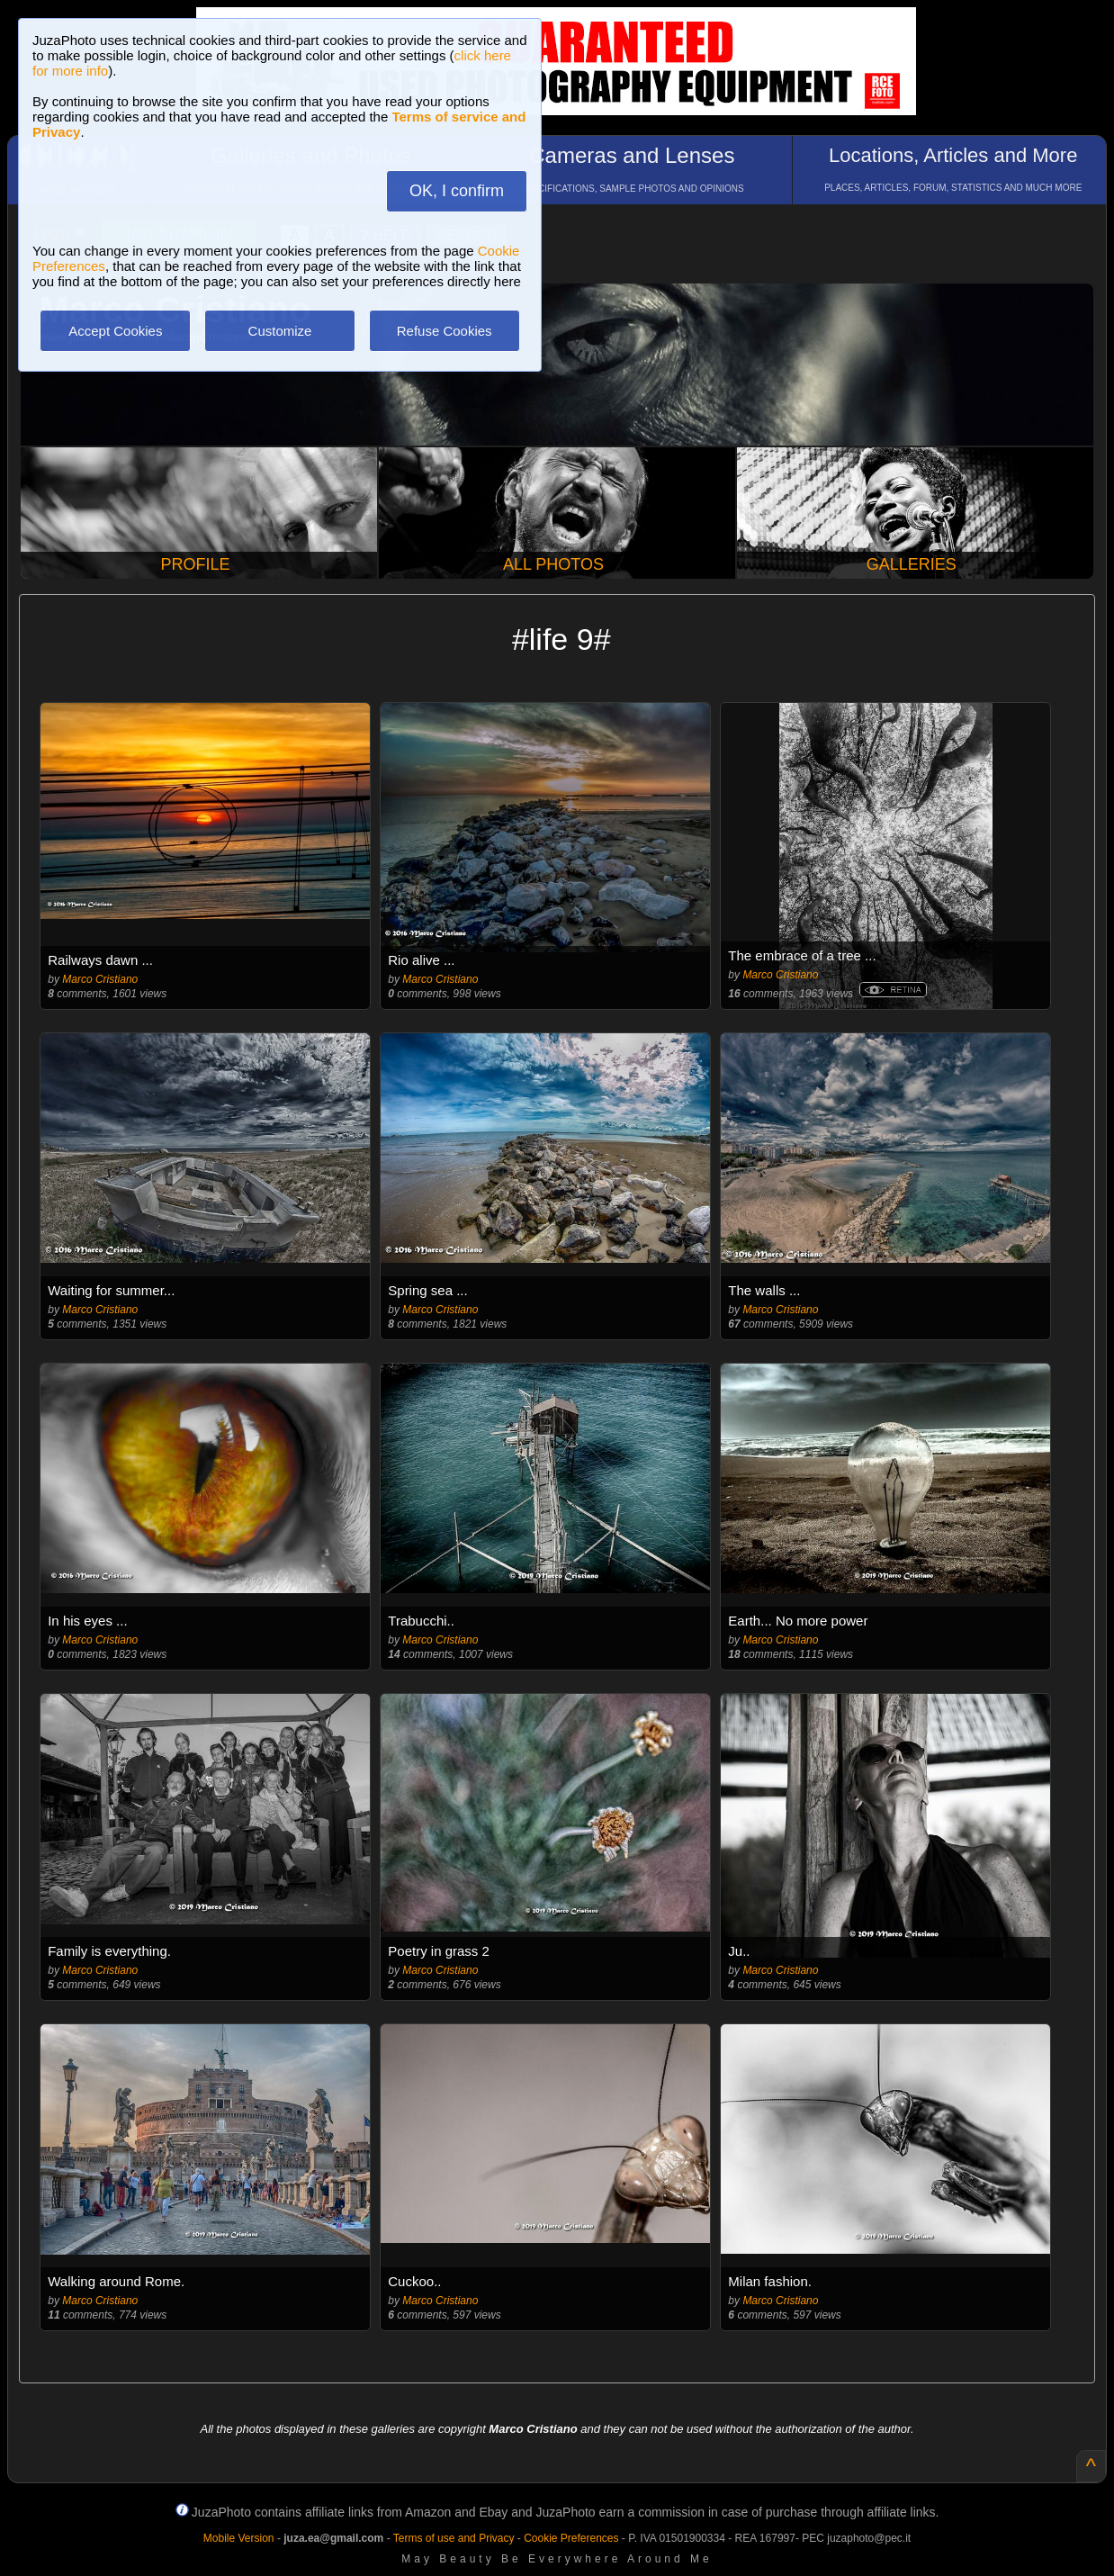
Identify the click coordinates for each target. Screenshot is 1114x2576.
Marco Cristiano (100, 979)
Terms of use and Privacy (454, 2538)
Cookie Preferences (571, 2538)
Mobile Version (238, 2538)
